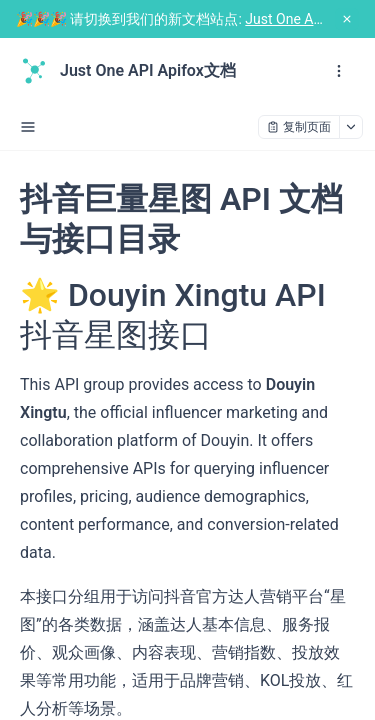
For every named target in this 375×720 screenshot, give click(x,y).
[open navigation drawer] (339, 71)
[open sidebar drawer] (28, 127)
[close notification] (347, 19)
